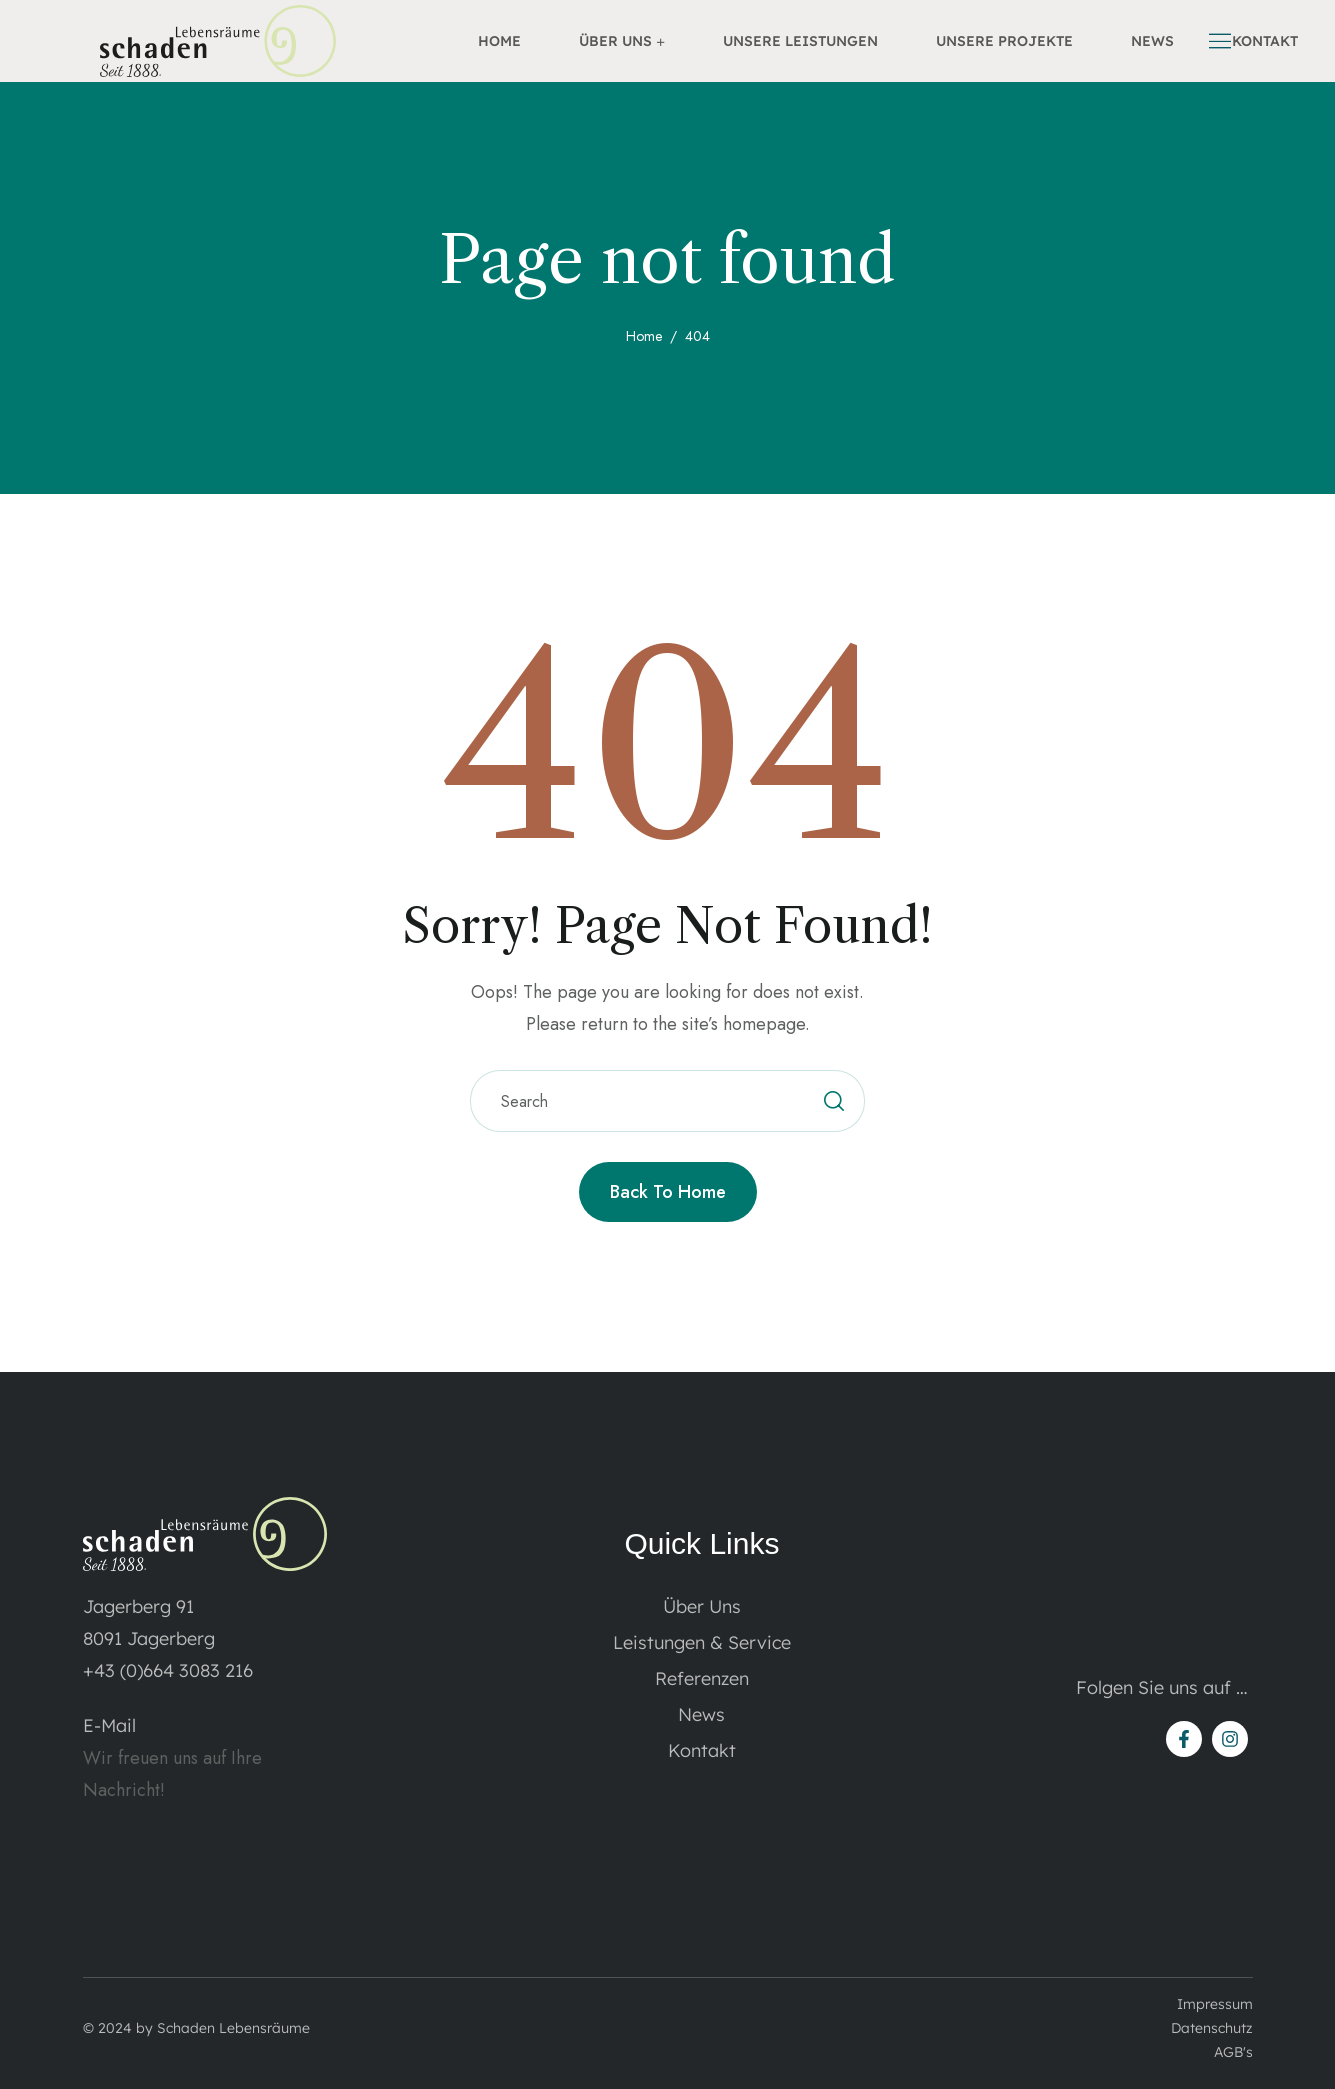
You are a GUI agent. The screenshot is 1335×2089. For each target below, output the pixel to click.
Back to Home (668, 1192)
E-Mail (109, 1725)
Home (644, 336)
